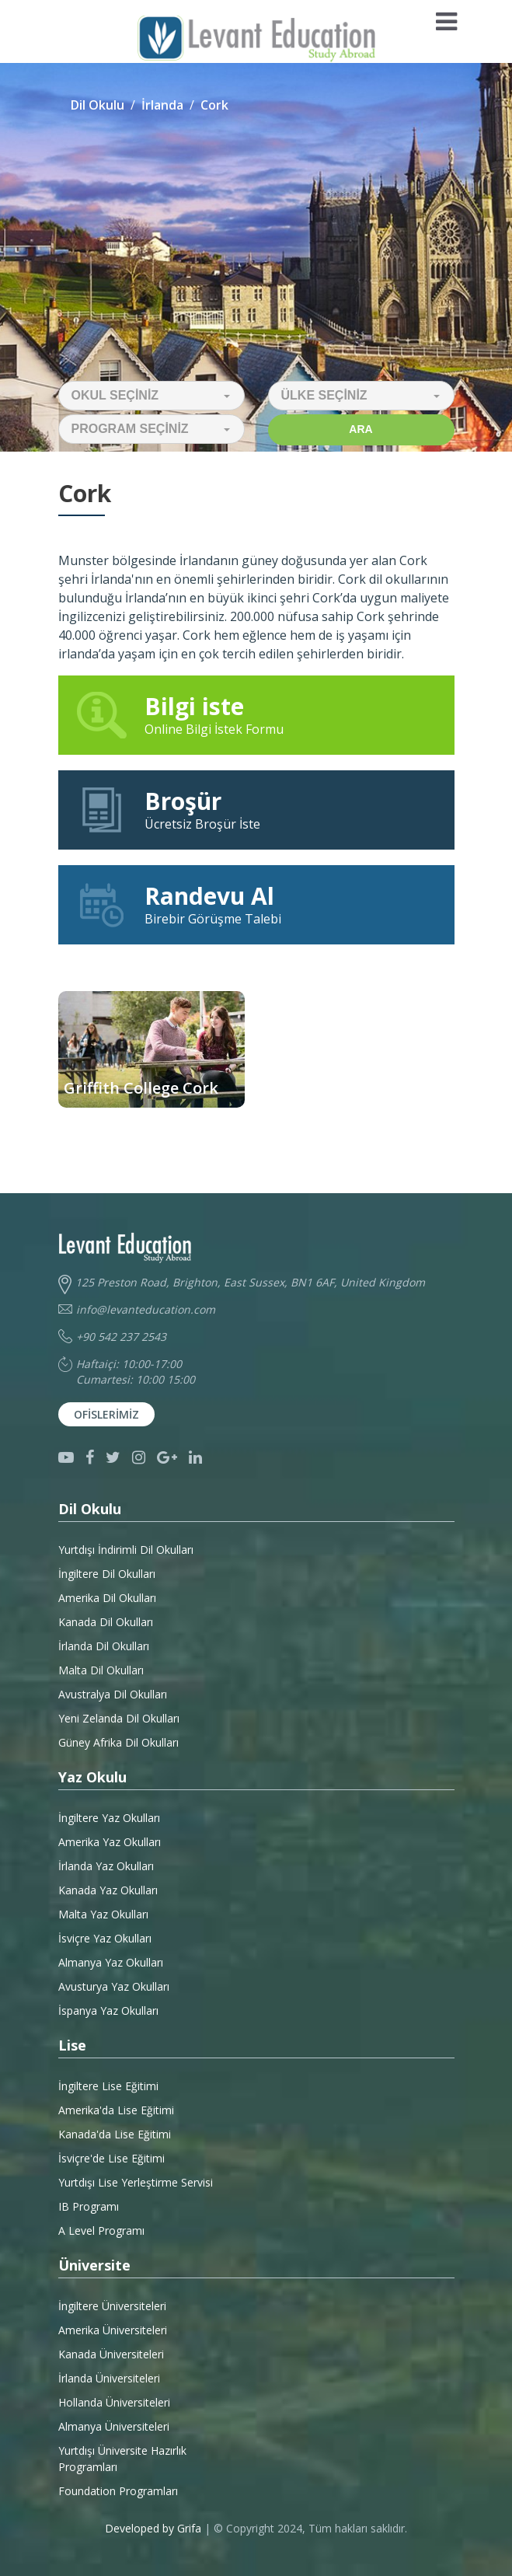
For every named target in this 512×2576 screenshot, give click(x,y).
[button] (151, 395)
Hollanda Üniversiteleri (114, 2402)
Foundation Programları (118, 2491)
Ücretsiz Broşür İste (256, 809)
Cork (214, 104)
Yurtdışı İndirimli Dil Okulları (125, 1549)
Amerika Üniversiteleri (112, 2330)
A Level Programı (101, 2230)
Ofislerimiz (106, 1414)
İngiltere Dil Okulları (106, 1573)
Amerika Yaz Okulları (109, 1841)
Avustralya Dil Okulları (112, 1694)
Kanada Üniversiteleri (111, 2354)
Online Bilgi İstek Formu (256, 714)
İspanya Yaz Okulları (108, 2010)
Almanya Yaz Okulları (110, 1962)
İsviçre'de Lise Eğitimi (111, 2158)
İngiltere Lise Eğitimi (108, 2086)
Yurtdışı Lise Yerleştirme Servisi (135, 2182)
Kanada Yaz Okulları (108, 1890)
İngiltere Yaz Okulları (109, 1817)
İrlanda (162, 104)
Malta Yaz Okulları (103, 1914)
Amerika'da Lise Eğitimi (116, 2110)
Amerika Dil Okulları (107, 1597)
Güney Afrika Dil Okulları (118, 1742)
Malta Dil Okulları (101, 1670)
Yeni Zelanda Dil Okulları (118, 1718)
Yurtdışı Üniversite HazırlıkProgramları (122, 2458)
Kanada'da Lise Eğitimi (114, 2134)
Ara (360, 429)
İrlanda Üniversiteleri (109, 2378)
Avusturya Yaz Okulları (113, 1986)
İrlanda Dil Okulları (103, 1646)
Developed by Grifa (154, 2528)
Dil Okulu (97, 104)
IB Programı (88, 2206)
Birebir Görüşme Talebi (256, 904)
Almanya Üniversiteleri (113, 2426)
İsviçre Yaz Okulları (105, 1938)
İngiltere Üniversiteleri (112, 2306)
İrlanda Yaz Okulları (106, 1866)
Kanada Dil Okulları (105, 1621)
